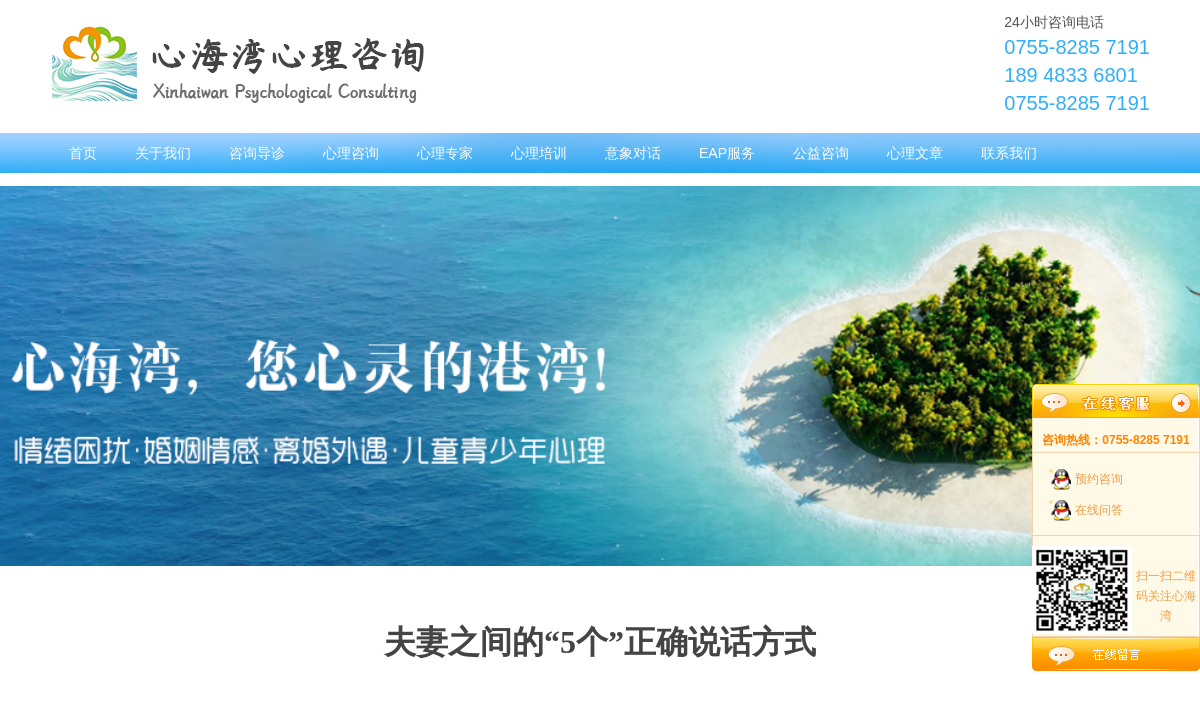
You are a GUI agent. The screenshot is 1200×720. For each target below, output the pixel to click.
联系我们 (1009, 153)
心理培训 (539, 153)
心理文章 (915, 153)
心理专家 (445, 153)
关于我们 (163, 153)
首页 (83, 153)
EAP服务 (727, 153)
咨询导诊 (257, 153)
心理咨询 (351, 153)
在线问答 (1099, 510)
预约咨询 (1099, 479)
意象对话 (633, 153)
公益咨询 (821, 153)
